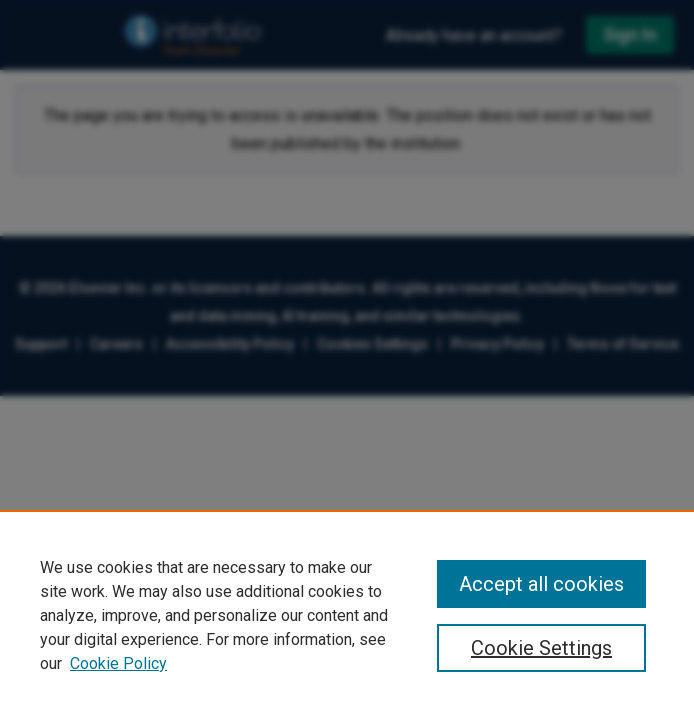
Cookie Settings (541, 648)
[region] (347, 615)
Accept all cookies (541, 584)
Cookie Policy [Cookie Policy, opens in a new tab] (118, 663)
